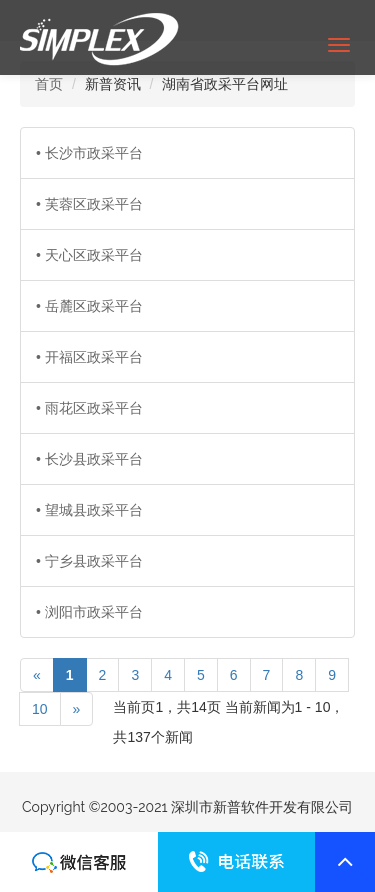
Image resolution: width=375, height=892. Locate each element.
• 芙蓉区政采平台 (89, 204)
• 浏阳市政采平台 (89, 612)
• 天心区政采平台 (89, 255)
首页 (49, 84)
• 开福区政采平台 (89, 357)
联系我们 (79, 862)
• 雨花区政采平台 (89, 408)
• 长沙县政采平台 (89, 459)
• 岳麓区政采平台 (89, 306)
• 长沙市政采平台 (89, 153)
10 (40, 709)
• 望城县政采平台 (89, 510)
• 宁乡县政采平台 (89, 561)
